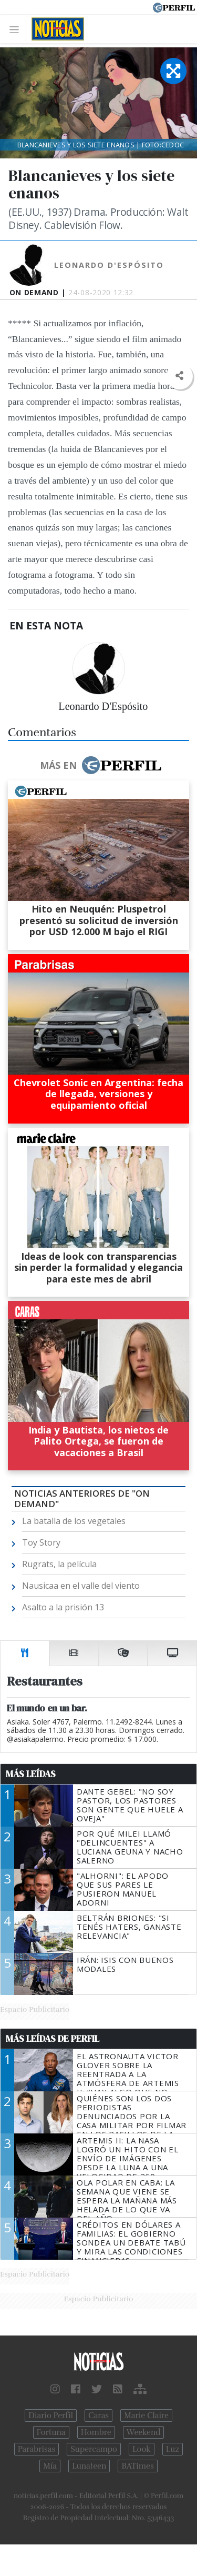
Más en (100, 765)
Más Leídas (31, 1774)
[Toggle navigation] (17, 29)
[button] (179, 376)
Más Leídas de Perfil (52, 2038)
